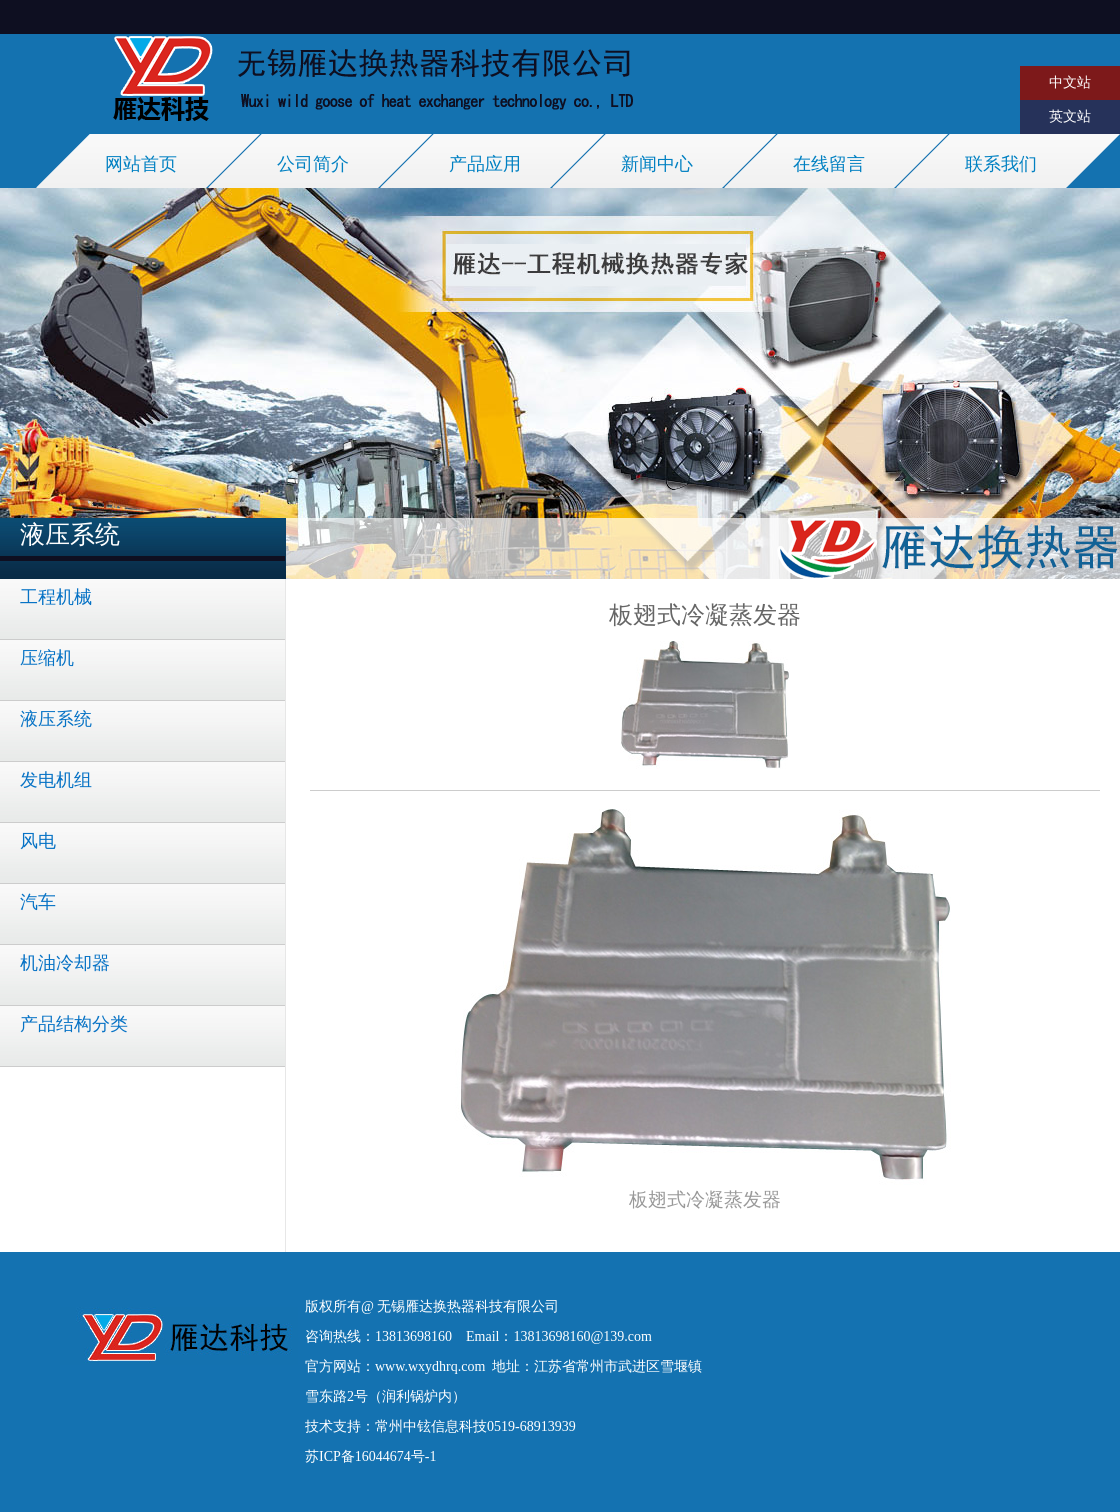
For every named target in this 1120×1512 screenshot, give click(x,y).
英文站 (1070, 116)
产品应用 (485, 164)
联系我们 (1001, 164)
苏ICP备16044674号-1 (370, 1456)
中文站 (1070, 82)
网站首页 (141, 164)
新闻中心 (657, 164)
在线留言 (829, 164)
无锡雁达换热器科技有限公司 (468, 1306)
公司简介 (313, 164)
